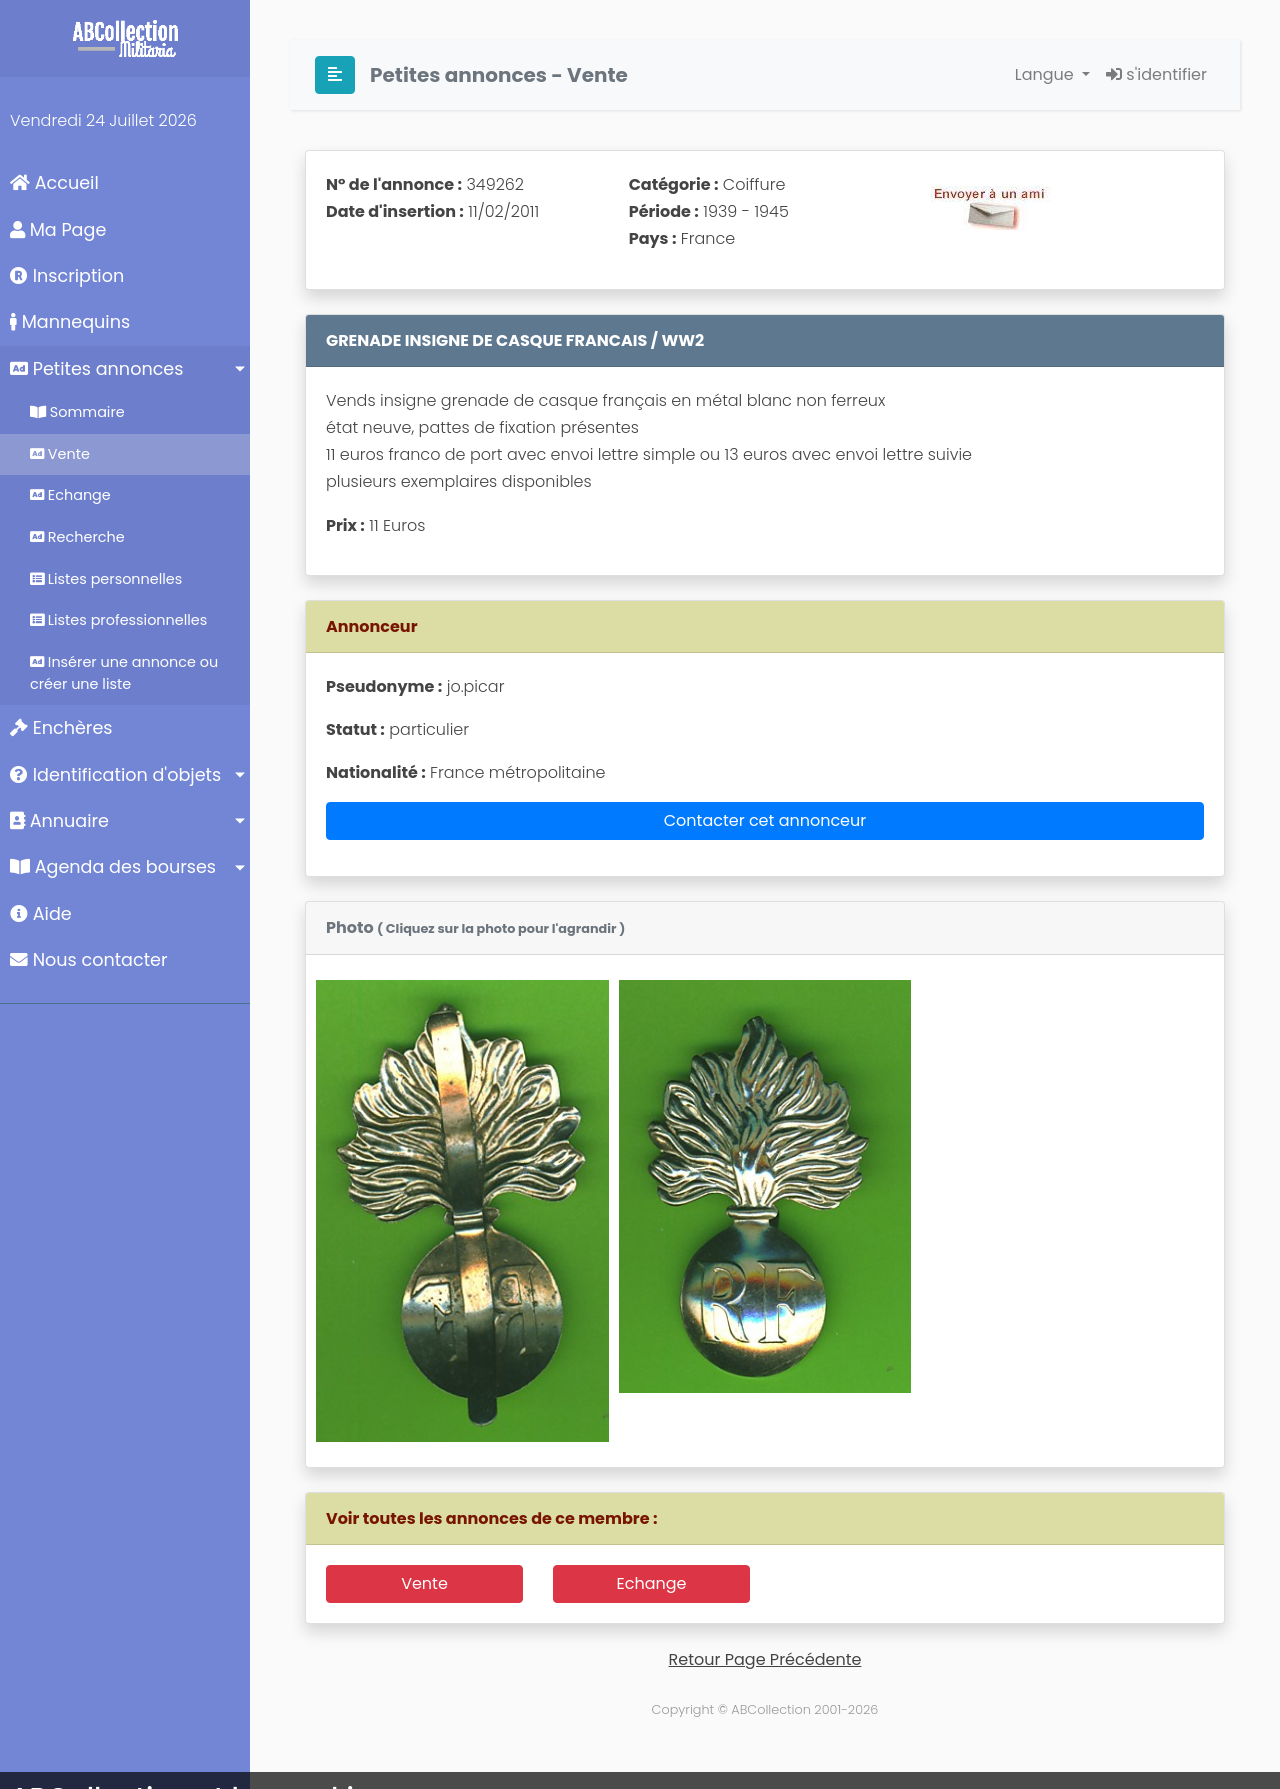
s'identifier (1156, 74)
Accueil (54, 183)
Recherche (77, 537)
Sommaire (77, 412)
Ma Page (58, 230)
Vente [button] (424, 1583)
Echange (70, 495)
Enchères (61, 728)
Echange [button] (652, 1583)
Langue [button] (1046, 74)
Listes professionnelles (118, 620)
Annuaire (59, 821)
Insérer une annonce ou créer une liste (124, 673)
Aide (41, 914)
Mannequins (70, 322)
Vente (60, 454)
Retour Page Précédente (765, 1659)
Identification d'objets (115, 775)
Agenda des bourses (113, 867)
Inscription (67, 276)
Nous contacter (89, 960)
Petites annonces (96, 369)
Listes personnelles (106, 579)
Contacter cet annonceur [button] (765, 820)
